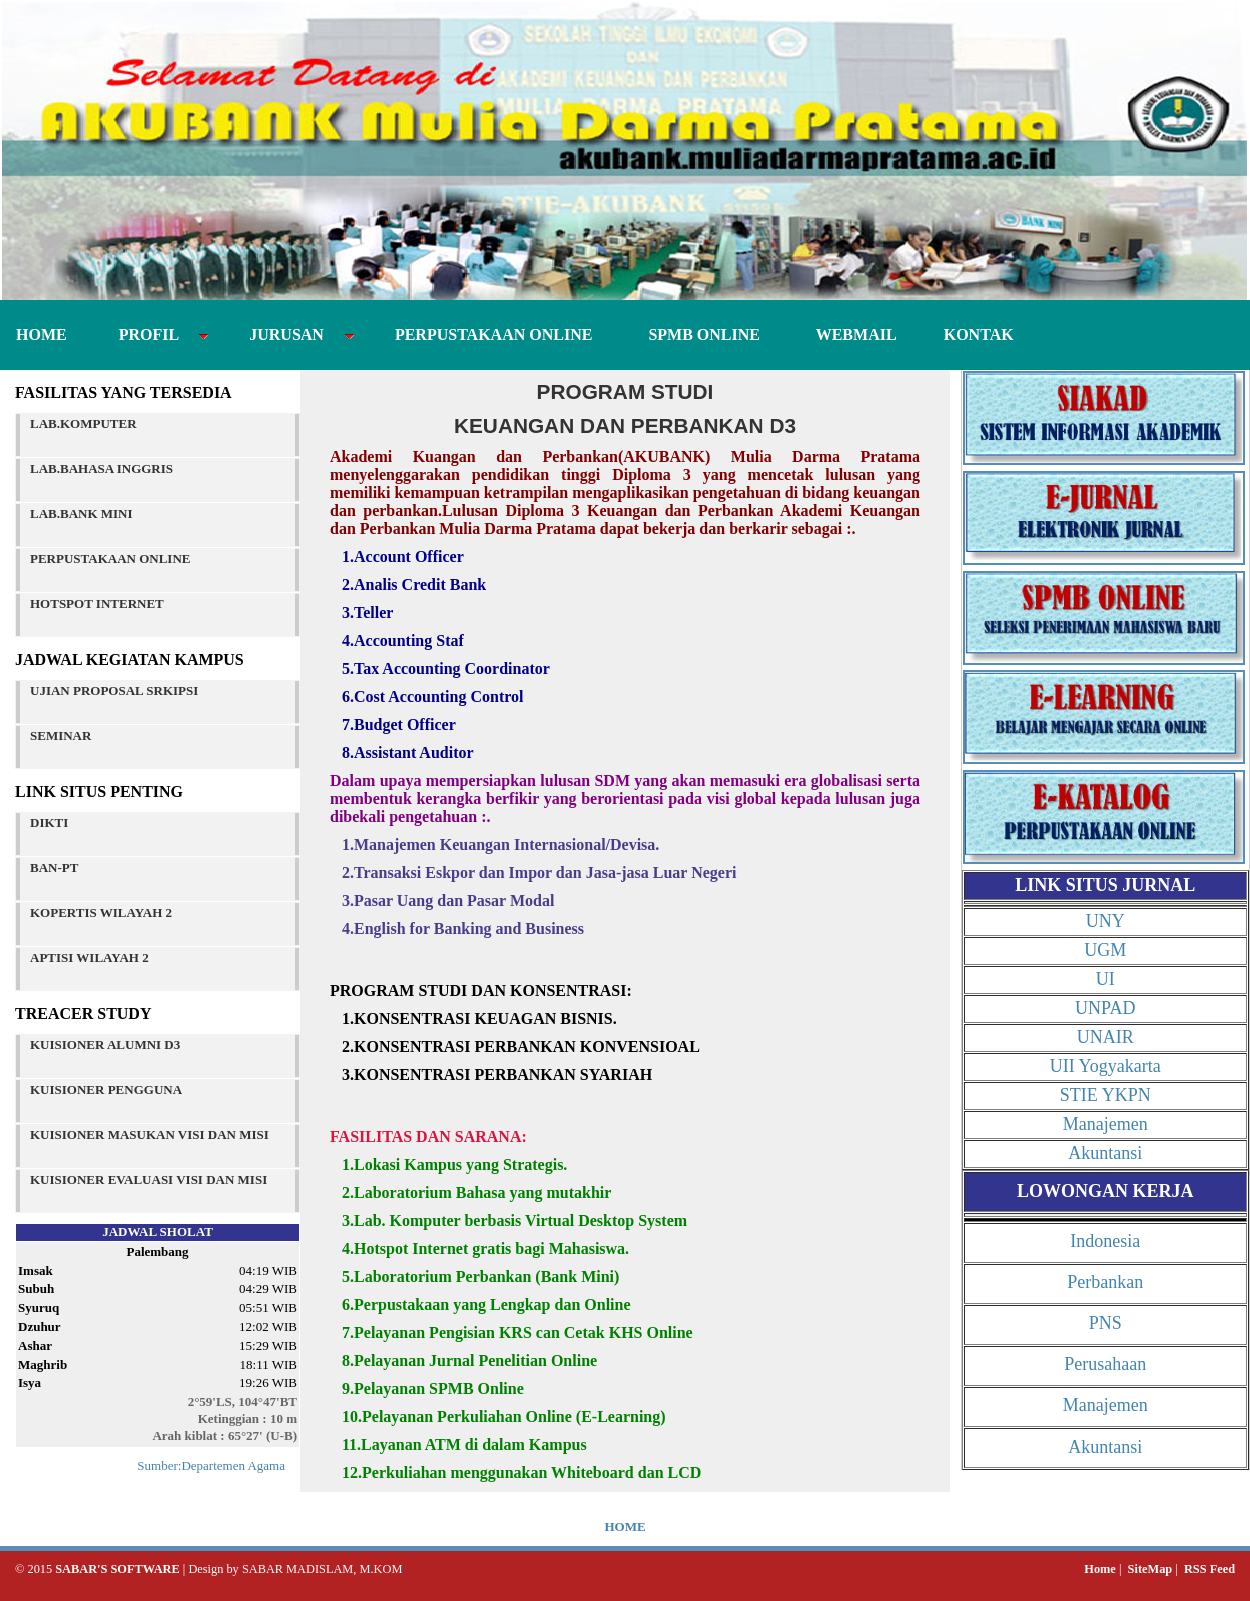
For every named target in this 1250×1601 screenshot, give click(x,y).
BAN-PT (54, 867)
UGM (1105, 950)
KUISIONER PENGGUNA (106, 1089)
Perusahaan (1105, 1364)
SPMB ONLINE (700, 334)
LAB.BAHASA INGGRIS (101, 468)
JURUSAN (290, 334)
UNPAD (1105, 1008)
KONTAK (967, 334)
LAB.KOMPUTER (83, 423)
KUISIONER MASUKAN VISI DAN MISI (149, 1134)
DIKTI (49, 822)
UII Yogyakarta (1105, 1066)
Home (1100, 1569)
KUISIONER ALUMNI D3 (105, 1044)
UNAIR (1105, 1037)
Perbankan (1105, 1282)
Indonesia (1105, 1241)
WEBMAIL (848, 334)
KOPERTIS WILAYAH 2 (101, 912)
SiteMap (1150, 1569)
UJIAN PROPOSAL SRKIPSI (114, 690)
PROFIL (152, 334)
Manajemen (1105, 1124)
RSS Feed (1209, 1569)
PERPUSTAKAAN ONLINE (490, 334)
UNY (1105, 921)
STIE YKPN (1105, 1095)
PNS (1105, 1323)
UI (1105, 979)
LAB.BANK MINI (81, 513)
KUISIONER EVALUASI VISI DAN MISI (148, 1179)
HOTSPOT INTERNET (97, 603)
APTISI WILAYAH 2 (89, 957)
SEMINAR (60, 735)
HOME (43, 334)
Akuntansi (1105, 1153)
